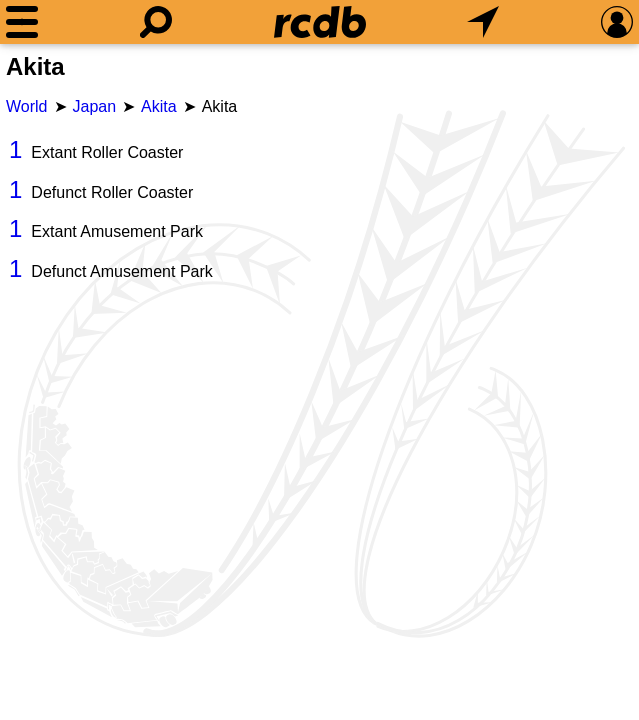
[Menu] (22, 22)
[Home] (320, 22)
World (27, 106)
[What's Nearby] (483, 22)
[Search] (156, 22)
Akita (159, 106)
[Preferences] (617, 22)
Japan (95, 106)
